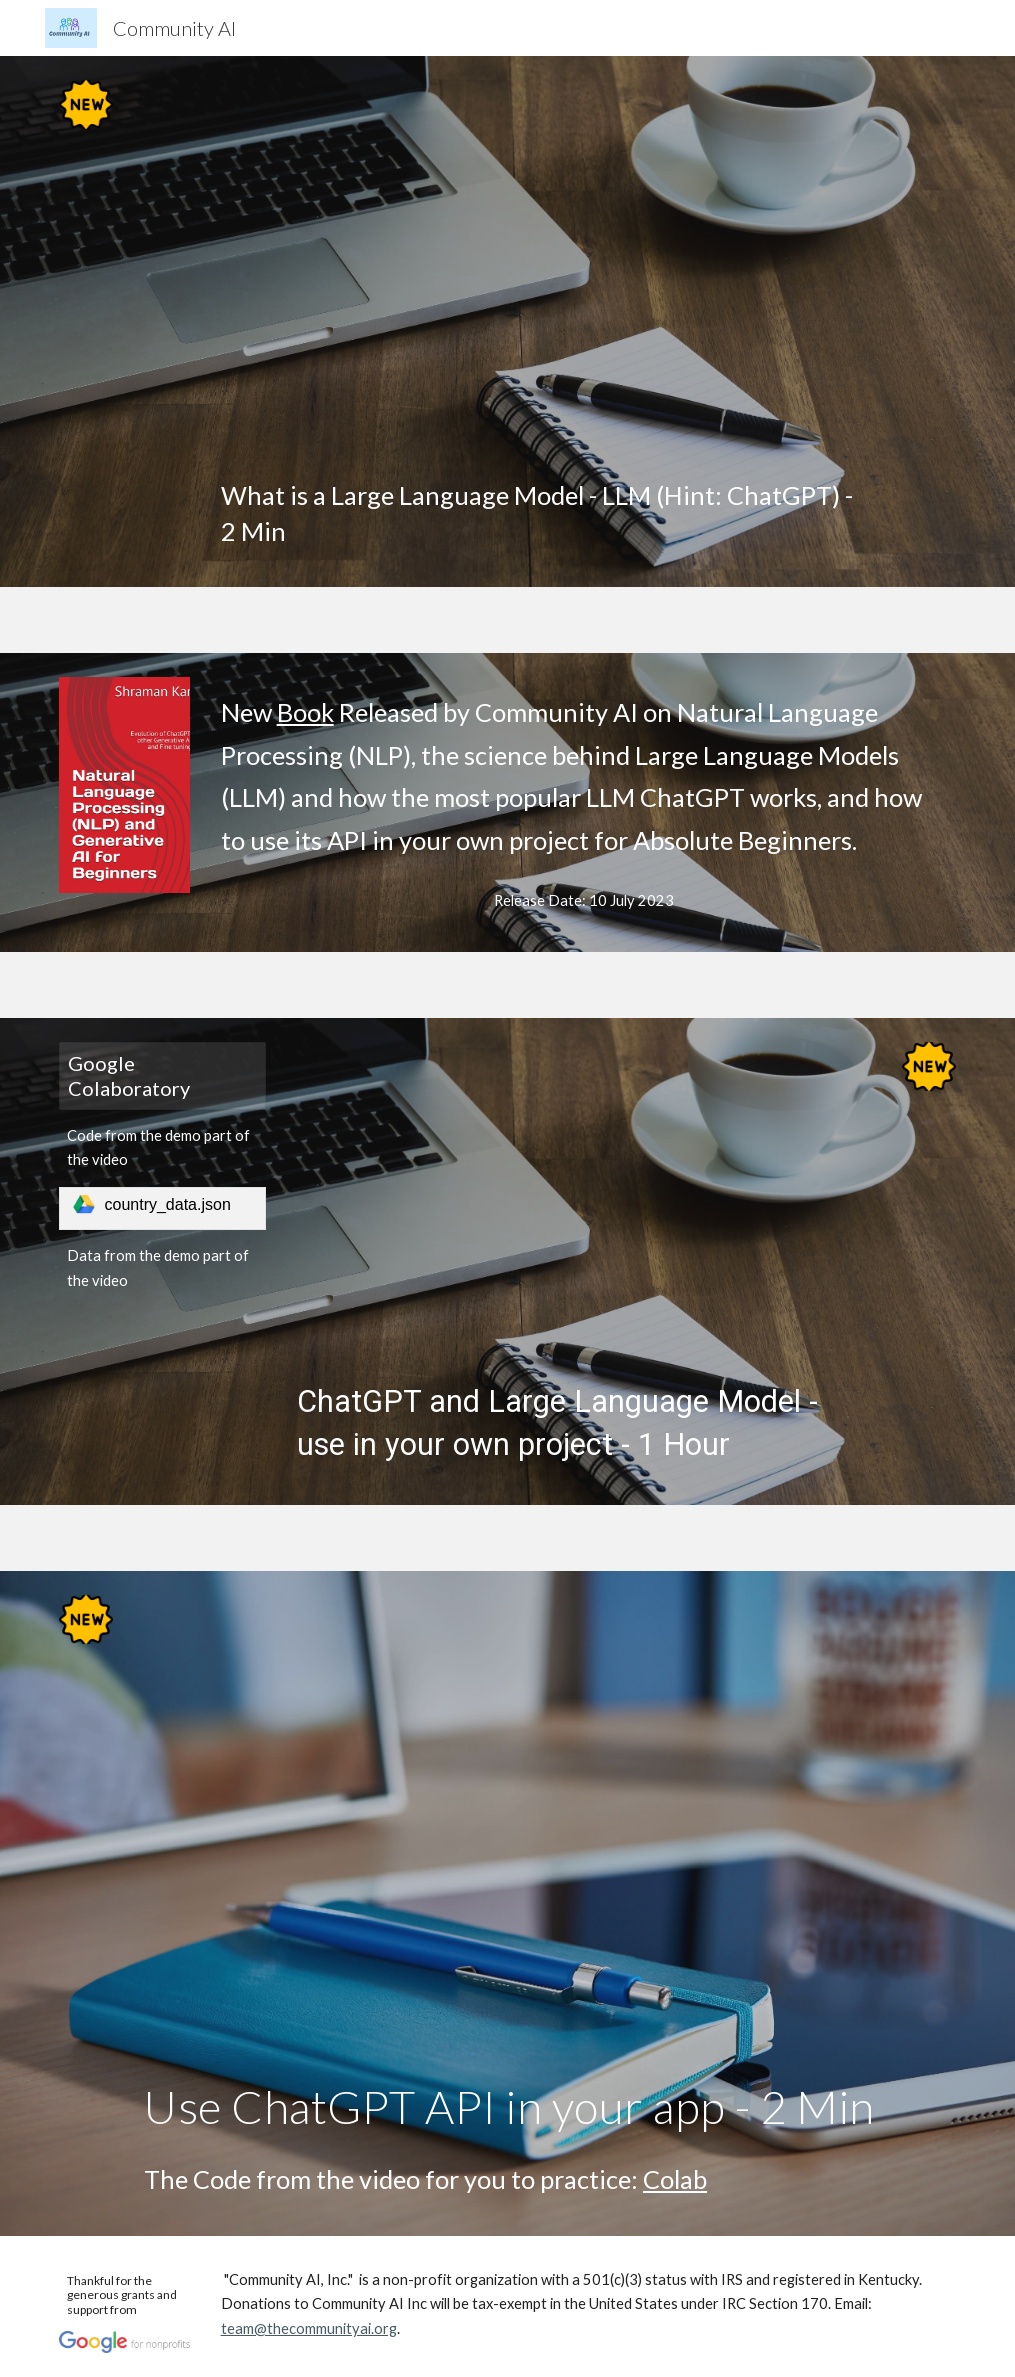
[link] (162, 1209)
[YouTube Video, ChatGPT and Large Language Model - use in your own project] (584, 1204)
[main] (546, 513)
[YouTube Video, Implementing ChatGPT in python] (545, 1830)
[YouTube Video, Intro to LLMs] (546, 272)
